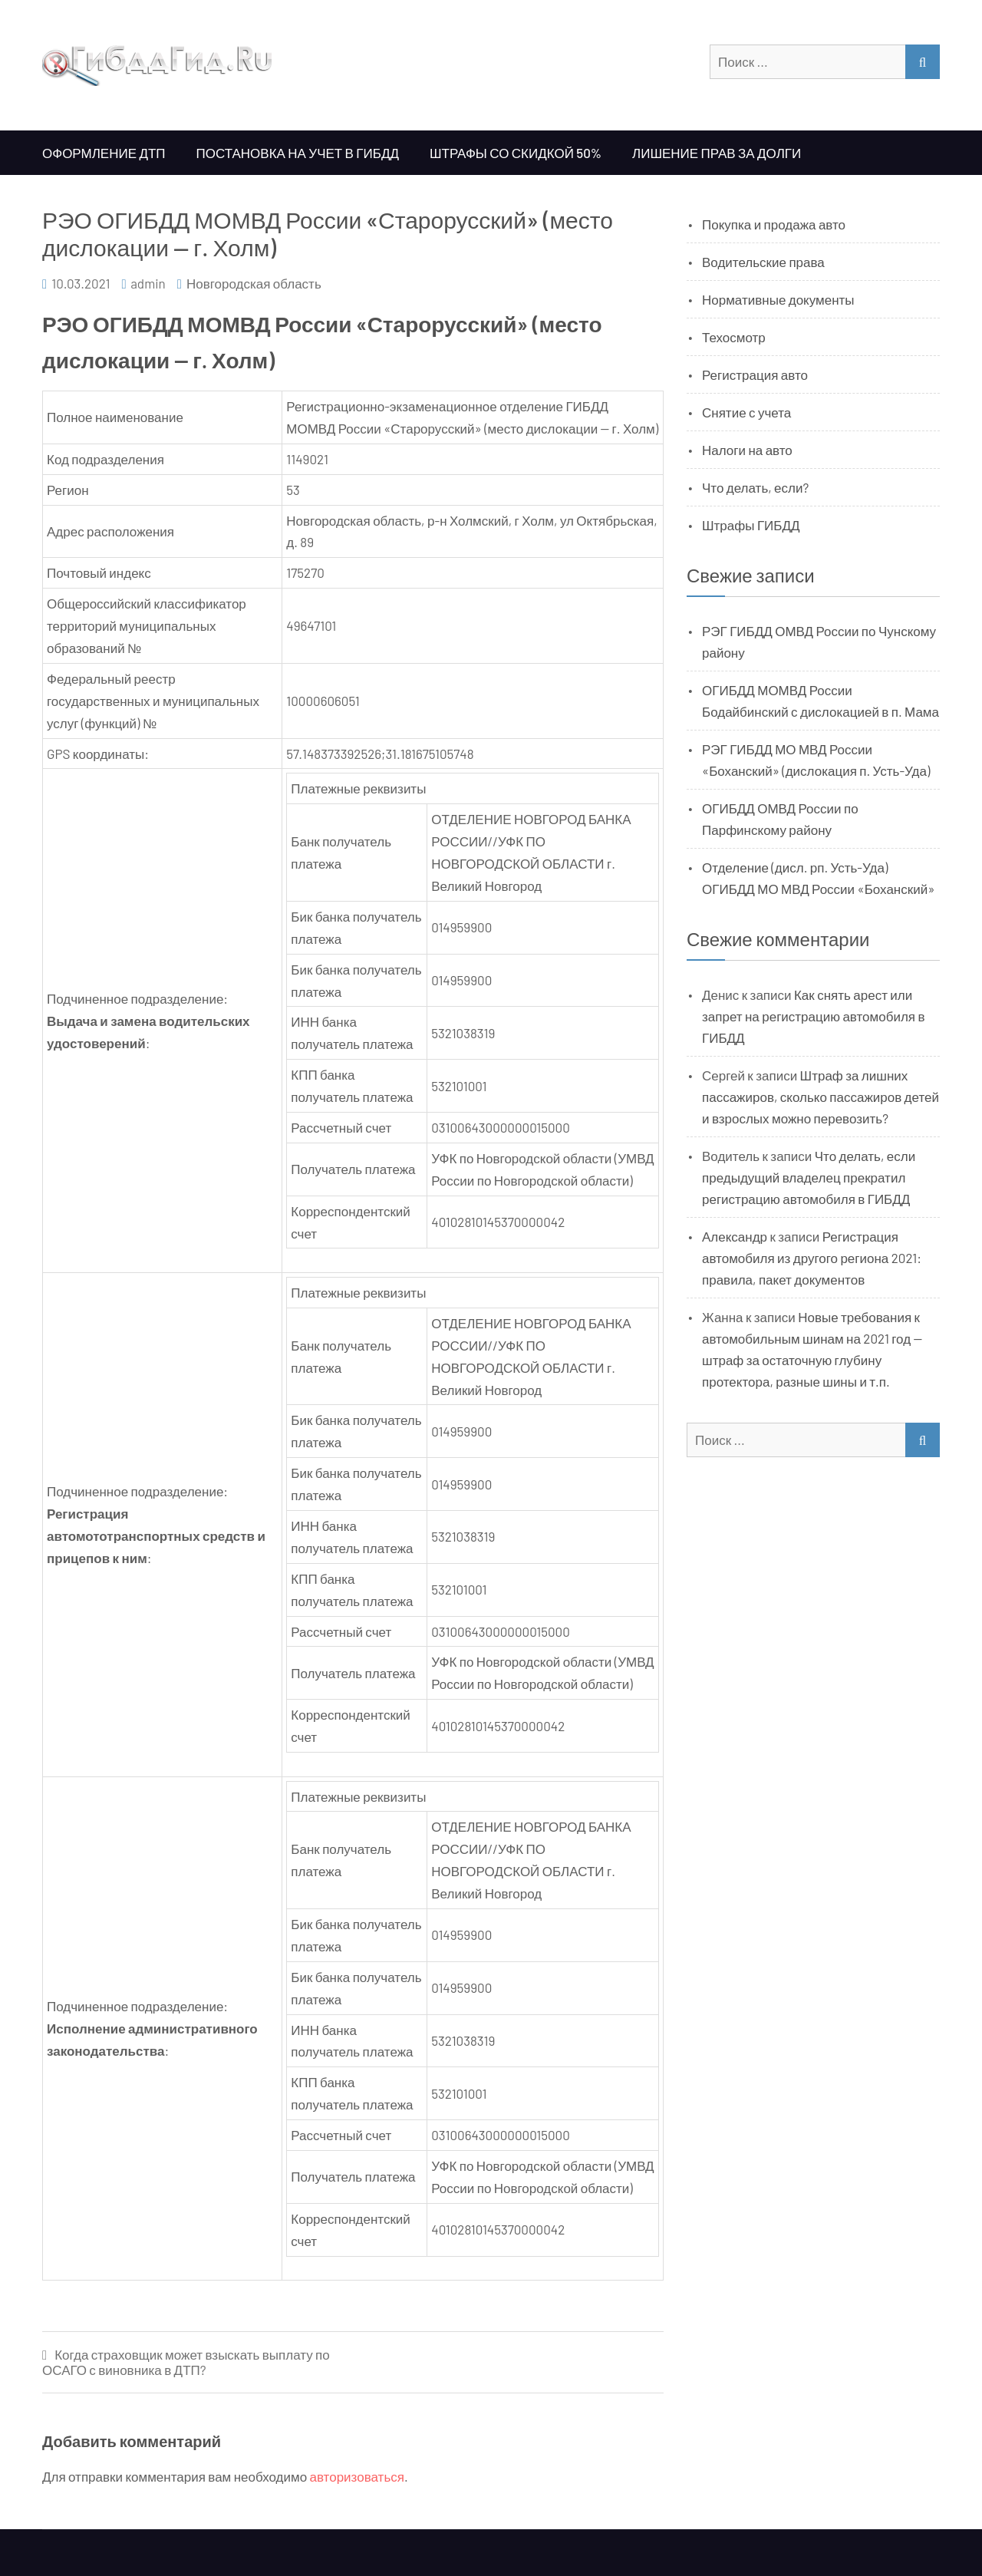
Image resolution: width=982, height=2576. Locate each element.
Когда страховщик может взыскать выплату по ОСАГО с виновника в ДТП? (186, 2362)
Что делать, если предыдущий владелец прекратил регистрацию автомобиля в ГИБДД (808, 1177)
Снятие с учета (746, 412)
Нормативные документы (778, 299)
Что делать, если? (755, 487)
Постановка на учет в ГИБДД (297, 152)
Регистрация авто (755, 374)
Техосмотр (734, 337)
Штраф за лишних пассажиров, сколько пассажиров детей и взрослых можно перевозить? (820, 1096)
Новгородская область (253, 283)
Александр (734, 1236)
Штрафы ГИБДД (751, 525)
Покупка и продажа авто (773, 224)
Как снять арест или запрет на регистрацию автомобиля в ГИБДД (813, 1016)
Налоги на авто (747, 449)
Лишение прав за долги (716, 152)
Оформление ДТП (104, 152)
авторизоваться (357, 2476)
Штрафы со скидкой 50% (515, 152)
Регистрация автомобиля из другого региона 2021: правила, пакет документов (811, 1258)
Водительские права (763, 261)
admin (148, 283)
